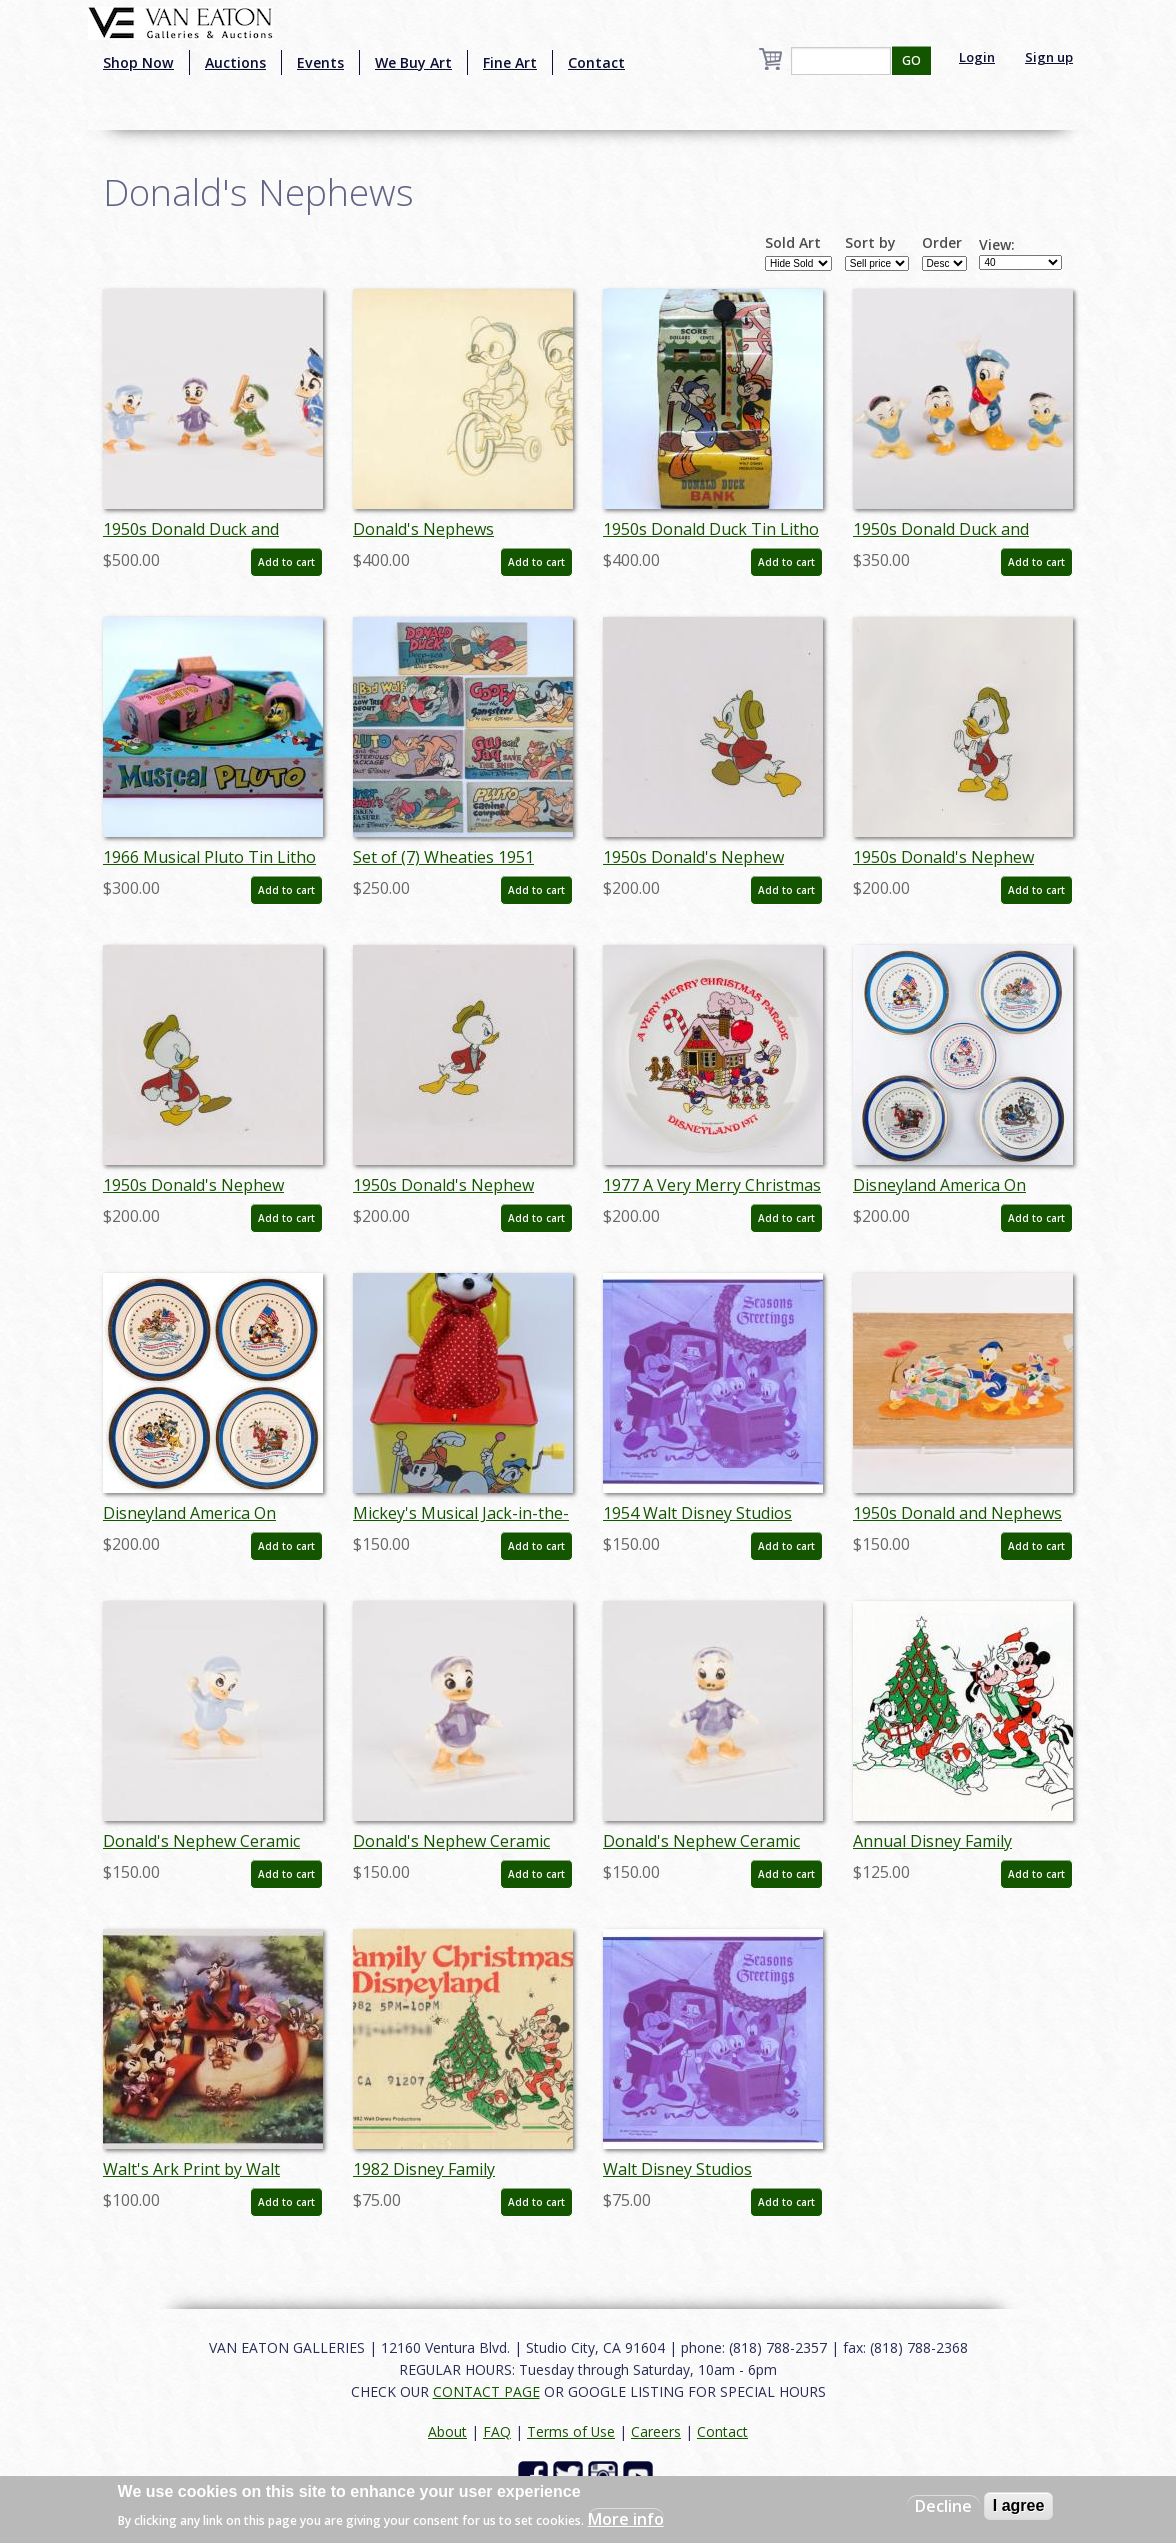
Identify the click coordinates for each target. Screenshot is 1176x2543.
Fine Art (510, 62)
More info (626, 2519)
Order (942, 243)
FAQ (497, 2431)
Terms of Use (571, 2431)
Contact (596, 62)
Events (320, 62)
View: (997, 245)
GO (911, 60)
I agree (1019, 2505)
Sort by (870, 243)
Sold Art (793, 243)
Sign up (1049, 57)
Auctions (235, 62)
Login (977, 57)
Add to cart (286, 562)
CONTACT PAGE (486, 2391)
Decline (943, 2506)
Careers (656, 2431)
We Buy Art (413, 62)
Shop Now (138, 62)
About (447, 2431)
